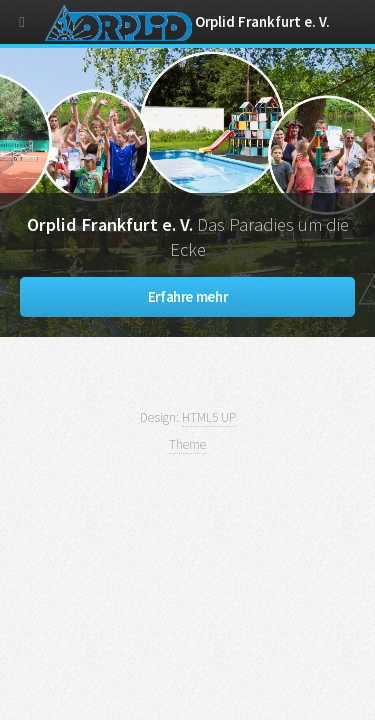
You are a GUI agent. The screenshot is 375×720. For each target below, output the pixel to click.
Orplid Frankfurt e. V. (188, 22)
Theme (187, 444)
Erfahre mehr (188, 297)
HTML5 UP (209, 417)
